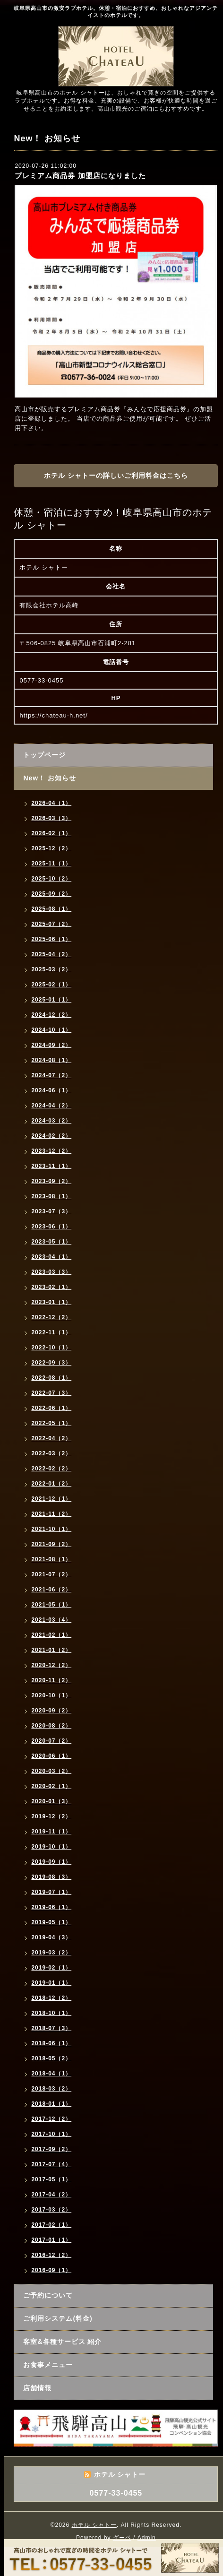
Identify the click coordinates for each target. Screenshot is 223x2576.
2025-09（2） (51, 893)
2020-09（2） (51, 1710)
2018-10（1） (51, 2013)
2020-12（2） (51, 1665)
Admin (146, 2537)
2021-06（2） (51, 1589)
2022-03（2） (51, 1453)
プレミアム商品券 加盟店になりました (80, 176)
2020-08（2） (51, 1725)
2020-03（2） (51, 1771)
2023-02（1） (51, 1287)
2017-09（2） (51, 2149)
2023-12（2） (51, 1151)
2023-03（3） (51, 1272)
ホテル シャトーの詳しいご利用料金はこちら (116, 475)
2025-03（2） (51, 969)
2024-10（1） (51, 1030)
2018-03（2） (51, 2088)
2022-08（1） (51, 1377)
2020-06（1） (51, 1756)
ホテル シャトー (94, 2525)
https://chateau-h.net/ (53, 715)
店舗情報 (37, 2388)
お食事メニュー (48, 2365)
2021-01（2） (51, 1650)
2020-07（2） (51, 1741)
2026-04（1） (51, 803)
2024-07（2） (51, 1075)
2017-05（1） (51, 2179)
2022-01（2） (51, 1483)
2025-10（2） (51, 878)
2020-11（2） (51, 1680)
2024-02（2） (51, 1135)
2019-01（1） (51, 1983)
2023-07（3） (51, 1211)
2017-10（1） (51, 2134)
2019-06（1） (51, 1907)
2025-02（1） (51, 984)
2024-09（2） (51, 1045)
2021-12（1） (51, 1498)
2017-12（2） (51, 2119)
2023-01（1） (51, 1302)
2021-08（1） (51, 1559)
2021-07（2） (51, 1574)
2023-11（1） (51, 1166)
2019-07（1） (51, 1892)
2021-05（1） (51, 1604)
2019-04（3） (51, 1937)
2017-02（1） (51, 2225)
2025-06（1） (51, 939)
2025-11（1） (51, 863)
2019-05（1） (51, 1922)
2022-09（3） (51, 1362)
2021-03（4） (51, 1619)
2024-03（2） (51, 1120)
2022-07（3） (51, 1393)
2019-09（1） (51, 1862)
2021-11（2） (51, 1514)
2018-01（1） (51, 2104)
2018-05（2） (51, 2058)
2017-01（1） (51, 2240)
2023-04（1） (51, 1256)
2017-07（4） (51, 2164)
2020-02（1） (51, 1786)
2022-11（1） (51, 1332)
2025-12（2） (51, 848)
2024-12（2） (51, 1014)
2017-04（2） (51, 2194)
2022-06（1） (51, 1408)
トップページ (44, 755)
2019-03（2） (51, 1952)
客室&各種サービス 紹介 (62, 2341)
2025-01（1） (51, 999)
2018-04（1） (51, 2073)
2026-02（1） (51, 833)
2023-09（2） (51, 1181)
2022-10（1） (51, 1347)
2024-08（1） (51, 1060)
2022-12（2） (51, 1317)
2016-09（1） (51, 2270)
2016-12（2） (51, 2255)
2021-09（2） (51, 1544)
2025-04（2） (51, 954)
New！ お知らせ (49, 778)
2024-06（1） (51, 1090)
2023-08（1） (51, 1196)
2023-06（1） (51, 1226)
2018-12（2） (51, 1998)
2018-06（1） (51, 2043)
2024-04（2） (51, 1105)
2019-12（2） (51, 1816)
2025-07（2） (51, 924)
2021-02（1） (51, 1635)
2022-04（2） (51, 1438)
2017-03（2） (51, 2209)
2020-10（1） (51, 1695)
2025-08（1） (51, 909)
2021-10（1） (51, 1529)
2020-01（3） (51, 1801)
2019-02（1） (51, 1967)
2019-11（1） (51, 1831)
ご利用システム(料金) (57, 2318)
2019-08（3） (51, 1877)
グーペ (122, 2537)
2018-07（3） (51, 2028)
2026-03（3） (51, 818)
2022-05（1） (51, 1423)
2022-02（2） (51, 1468)
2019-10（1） (51, 1846)
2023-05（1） (51, 1241)
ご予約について (48, 2295)
